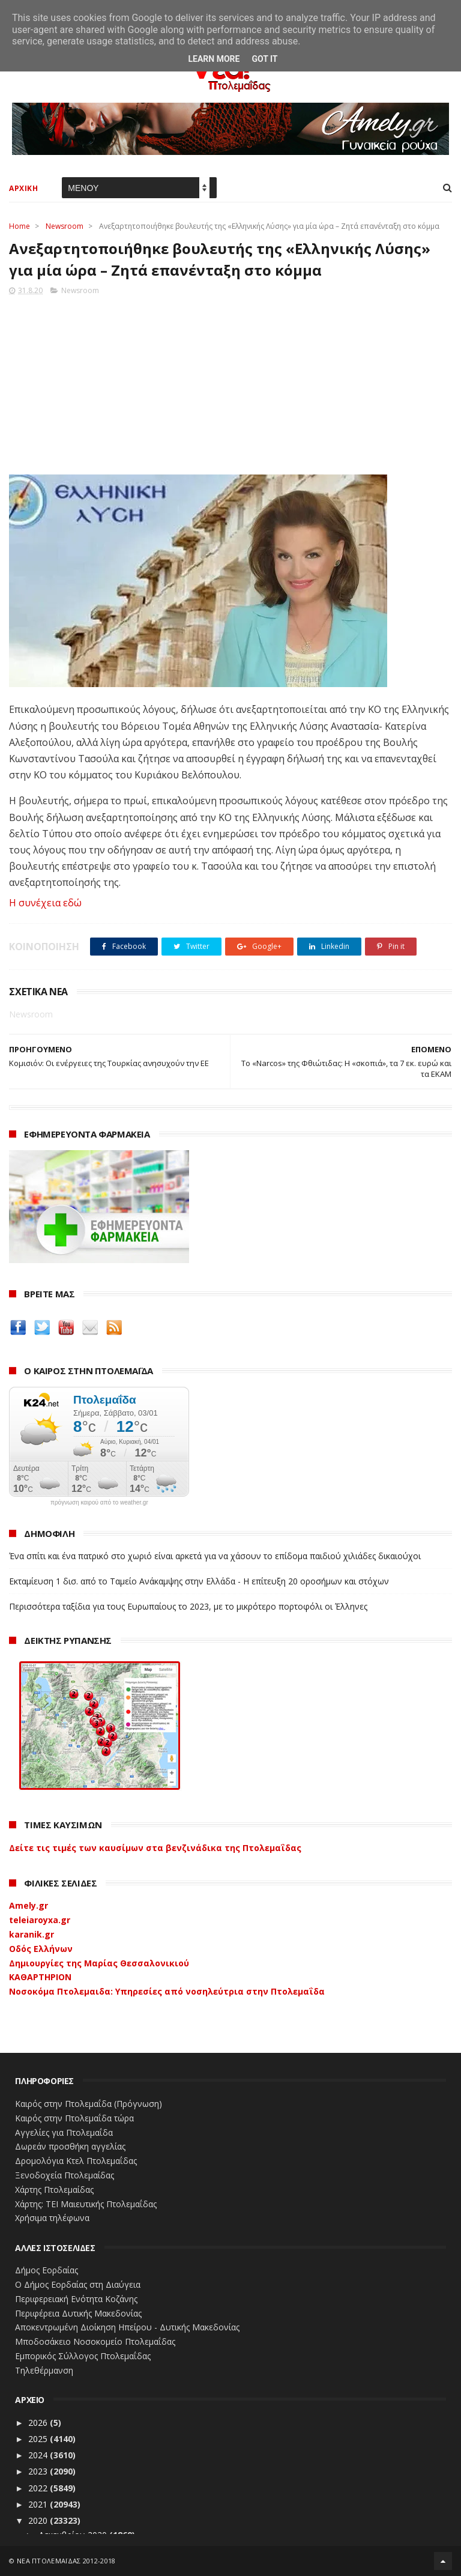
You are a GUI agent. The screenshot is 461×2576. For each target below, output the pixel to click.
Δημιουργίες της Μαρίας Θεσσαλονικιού (99, 1963)
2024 (39, 2455)
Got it (264, 59)
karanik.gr (31, 1934)
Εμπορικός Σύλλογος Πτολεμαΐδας (83, 2356)
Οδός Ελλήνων (41, 1948)
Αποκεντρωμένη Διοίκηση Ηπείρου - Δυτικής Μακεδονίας (127, 2327)
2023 (39, 2471)
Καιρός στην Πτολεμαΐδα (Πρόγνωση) (88, 2103)
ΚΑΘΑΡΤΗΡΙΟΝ (40, 1977)
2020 (39, 2520)
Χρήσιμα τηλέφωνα (52, 2217)
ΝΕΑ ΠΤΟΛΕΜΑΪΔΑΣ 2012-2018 (66, 2560)
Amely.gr (28, 1905)
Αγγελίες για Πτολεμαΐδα (64, 2132)
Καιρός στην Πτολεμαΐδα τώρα (74, 2118)
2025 (39, 2438)
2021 (39, 2504)
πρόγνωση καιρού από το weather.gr (99, 1503)
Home (19, 226)
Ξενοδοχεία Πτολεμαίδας (64, 2175)
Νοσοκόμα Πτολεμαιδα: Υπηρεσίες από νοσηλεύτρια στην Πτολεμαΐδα (167, 1991)
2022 (39, 2488)
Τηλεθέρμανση (44, 2370)
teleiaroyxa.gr (39, 1920)
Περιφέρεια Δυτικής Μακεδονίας (78, 2313)
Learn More (214, 59)
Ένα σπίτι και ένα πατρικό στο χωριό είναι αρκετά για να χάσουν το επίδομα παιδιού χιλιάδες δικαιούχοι (215, 1556)
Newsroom (64, 226)
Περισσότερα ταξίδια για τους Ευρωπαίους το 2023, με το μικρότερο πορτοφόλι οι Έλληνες (188, 1606)
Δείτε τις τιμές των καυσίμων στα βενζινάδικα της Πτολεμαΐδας (155, 1847)
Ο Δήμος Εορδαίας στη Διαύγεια (77, 2284)
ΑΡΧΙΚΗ (23, 188)
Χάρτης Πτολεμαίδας (54, 2189)
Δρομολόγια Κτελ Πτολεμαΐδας (76, 2160)
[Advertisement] (230, 381)
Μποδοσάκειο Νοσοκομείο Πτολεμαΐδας (95, 2341)
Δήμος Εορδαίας (46, 2270)
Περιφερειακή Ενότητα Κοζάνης (76, 2299)
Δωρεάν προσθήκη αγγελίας (70, 2146)
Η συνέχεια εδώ (45, 902)
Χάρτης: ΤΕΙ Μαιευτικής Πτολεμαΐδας (86, 2204)
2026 (39, 2422)
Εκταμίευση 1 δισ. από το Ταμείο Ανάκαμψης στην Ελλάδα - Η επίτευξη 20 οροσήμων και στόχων (199, 1581)
